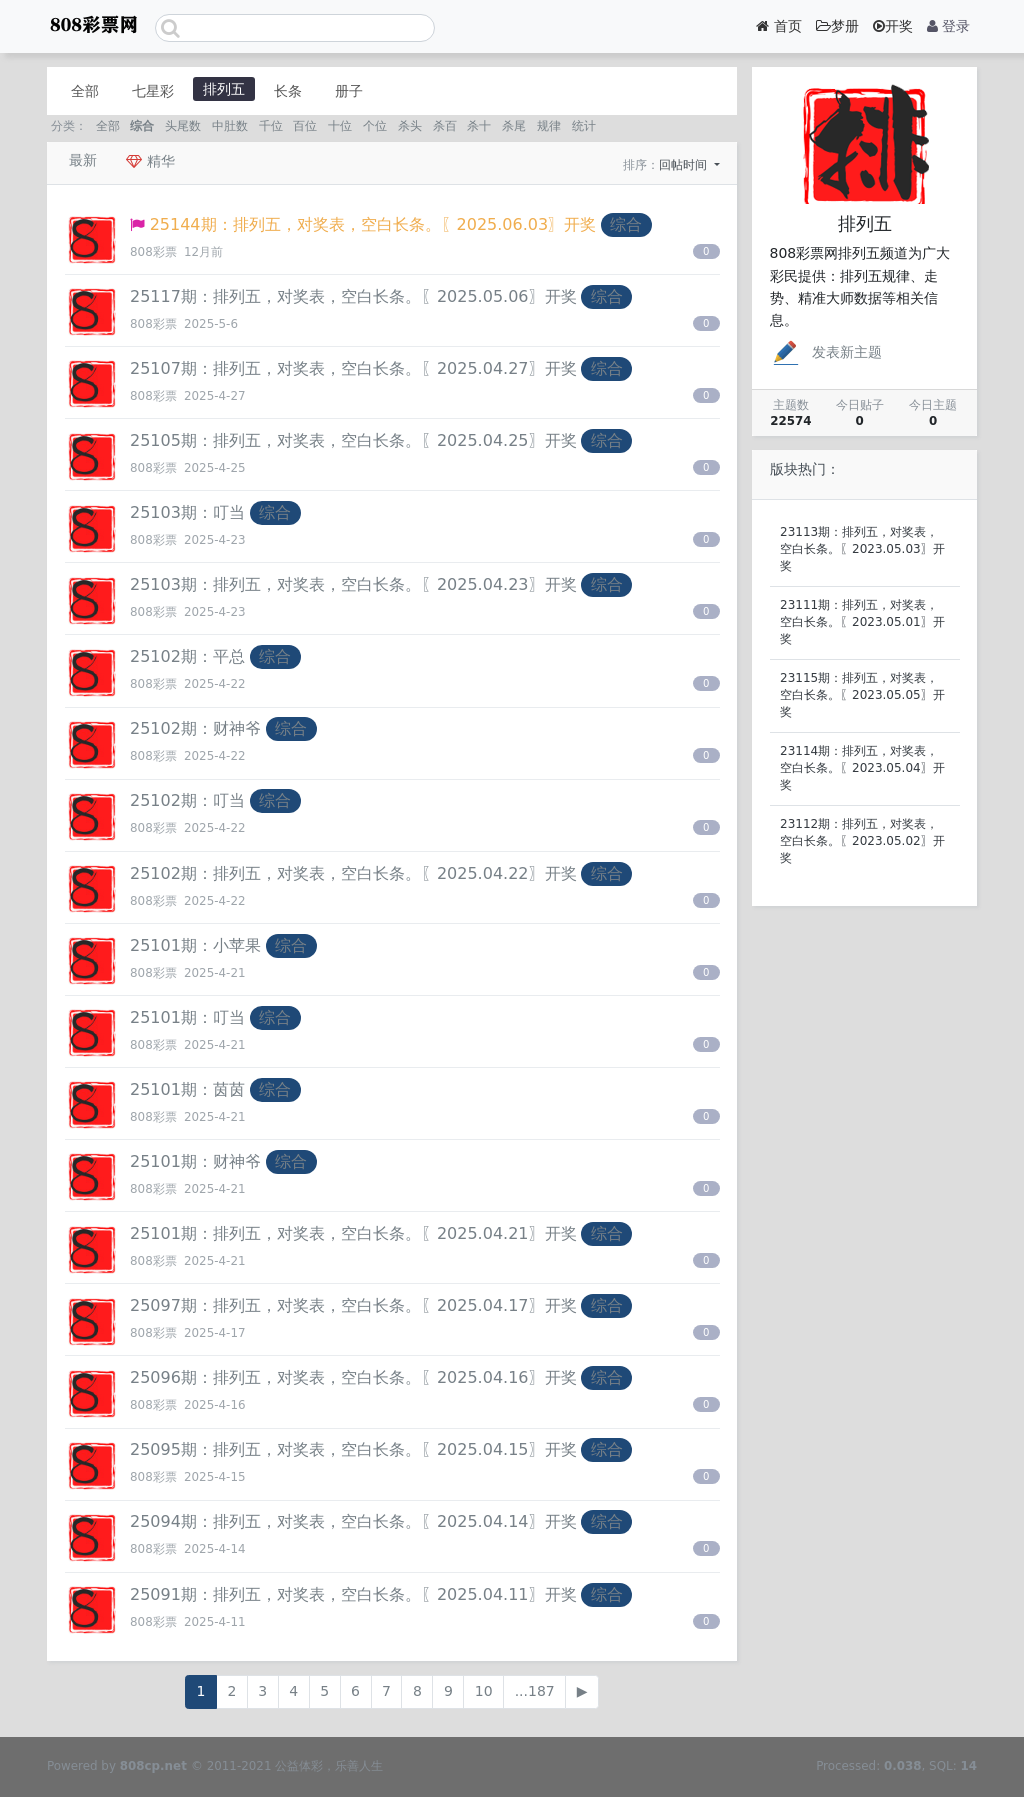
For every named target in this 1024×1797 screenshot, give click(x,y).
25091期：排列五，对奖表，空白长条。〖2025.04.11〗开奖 (353, 1594)
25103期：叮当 (187, 512)
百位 (305, 126)
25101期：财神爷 (195, 1161)
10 (484, 1691)
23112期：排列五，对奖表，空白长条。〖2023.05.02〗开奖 (862, 841)
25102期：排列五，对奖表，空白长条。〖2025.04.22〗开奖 (353, 873)
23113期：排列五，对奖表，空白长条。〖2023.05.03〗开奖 (862, 549)
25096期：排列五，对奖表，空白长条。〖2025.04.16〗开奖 (353, 1377)
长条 (288, 91)
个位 (375, 126)
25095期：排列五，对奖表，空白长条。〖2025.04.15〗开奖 (353, 1449)
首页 (778, 26)
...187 (535, 1691)
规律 (549, 126)
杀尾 (514, 126)
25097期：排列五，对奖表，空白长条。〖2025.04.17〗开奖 (353, 1305)
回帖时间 (685, 165)
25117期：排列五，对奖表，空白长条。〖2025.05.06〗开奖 (353, 296)
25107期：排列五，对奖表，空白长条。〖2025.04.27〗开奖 (353, 368)
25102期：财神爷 (195, 728)
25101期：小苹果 (195, 945)
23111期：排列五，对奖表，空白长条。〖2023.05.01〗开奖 (862, 622)
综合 (142, 126)
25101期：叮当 (187, 1017)
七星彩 (153, 91)
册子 (349, 91)
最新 (83, 160)
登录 (948, 26)
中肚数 (230, 126)
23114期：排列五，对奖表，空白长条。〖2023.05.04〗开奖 (862, 768)
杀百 (445, 126)
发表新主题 (826, 352)
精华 (150, 161)
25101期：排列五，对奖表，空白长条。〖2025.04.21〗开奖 (353, 1233)
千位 (271, 126)
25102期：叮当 (187, 800)
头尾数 (183, 126)
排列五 (224, 89)
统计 (584, 126)
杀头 (410, 126)
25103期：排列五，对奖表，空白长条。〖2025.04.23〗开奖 (353, 584)
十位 (340, 126)
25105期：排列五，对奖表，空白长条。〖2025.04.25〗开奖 (353, 440)
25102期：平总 (187, 656)
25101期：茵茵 (187, 1089)
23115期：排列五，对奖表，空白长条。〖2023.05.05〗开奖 (862, 695)
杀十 (479, 126)
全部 (85, 91)
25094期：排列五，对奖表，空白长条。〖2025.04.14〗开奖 (353, 1521)
